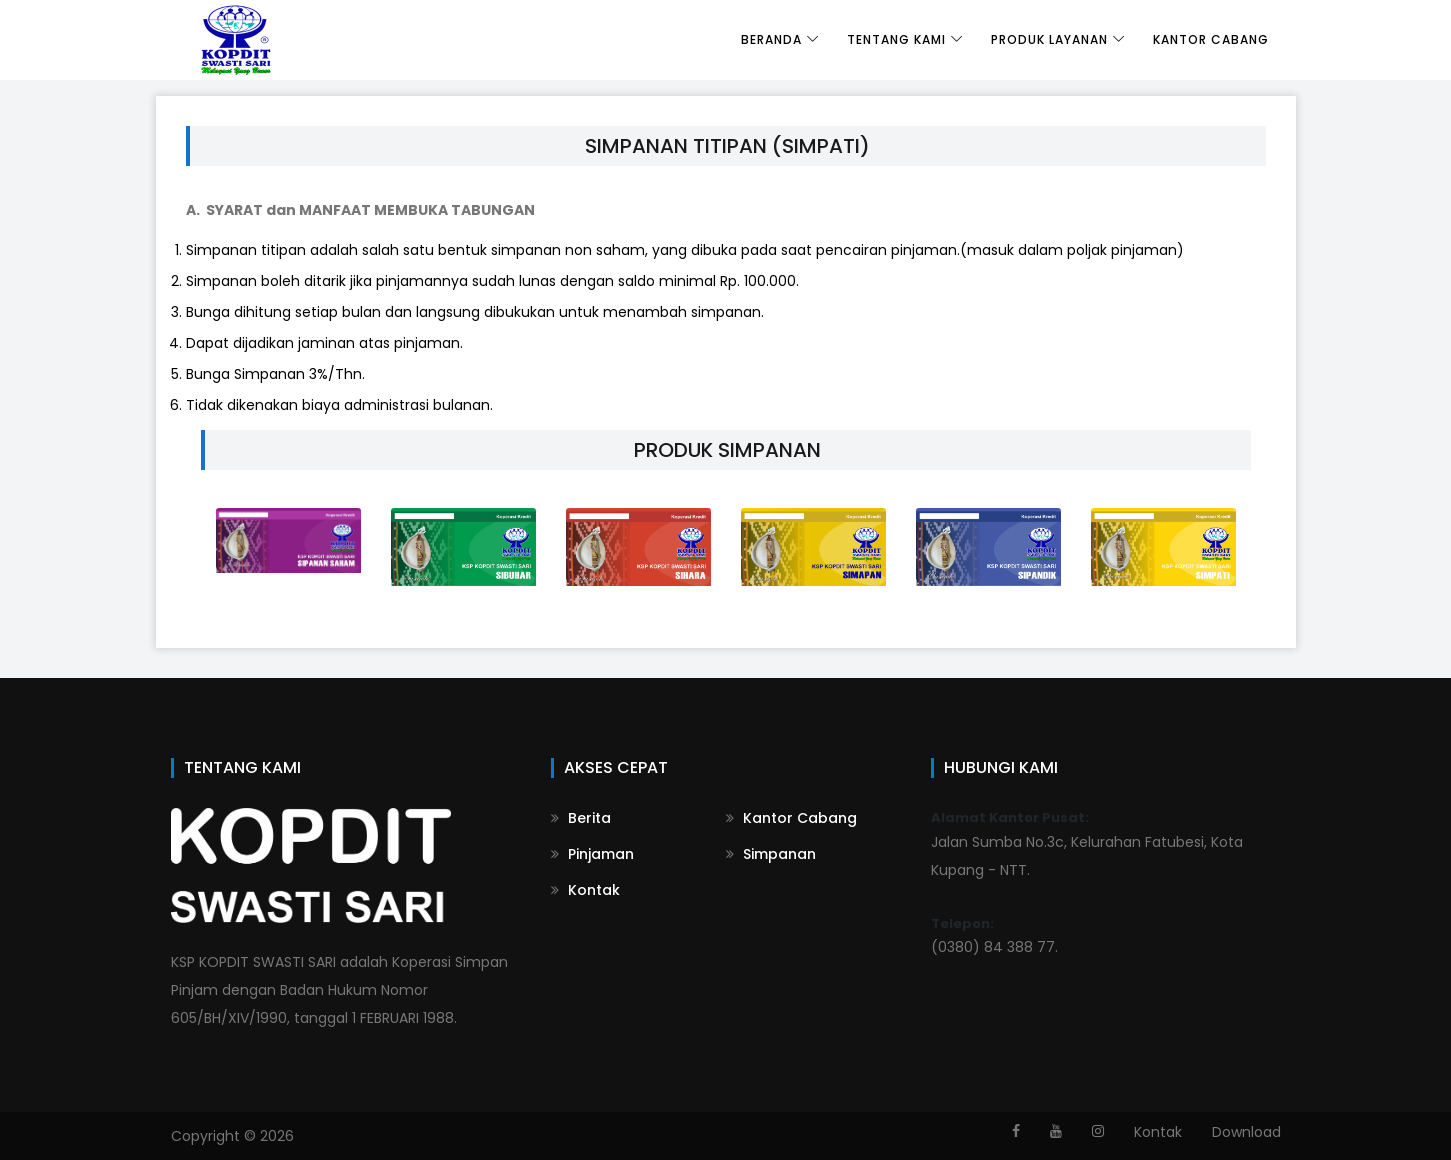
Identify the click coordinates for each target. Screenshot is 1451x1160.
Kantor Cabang (1211, 39)
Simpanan (771, 854)
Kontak (585, 890)
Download (1246, 1132)
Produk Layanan (1049, 39)
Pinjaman (592, 854)
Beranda (771, 39)
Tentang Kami (896, 39)
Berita (581, 818)
